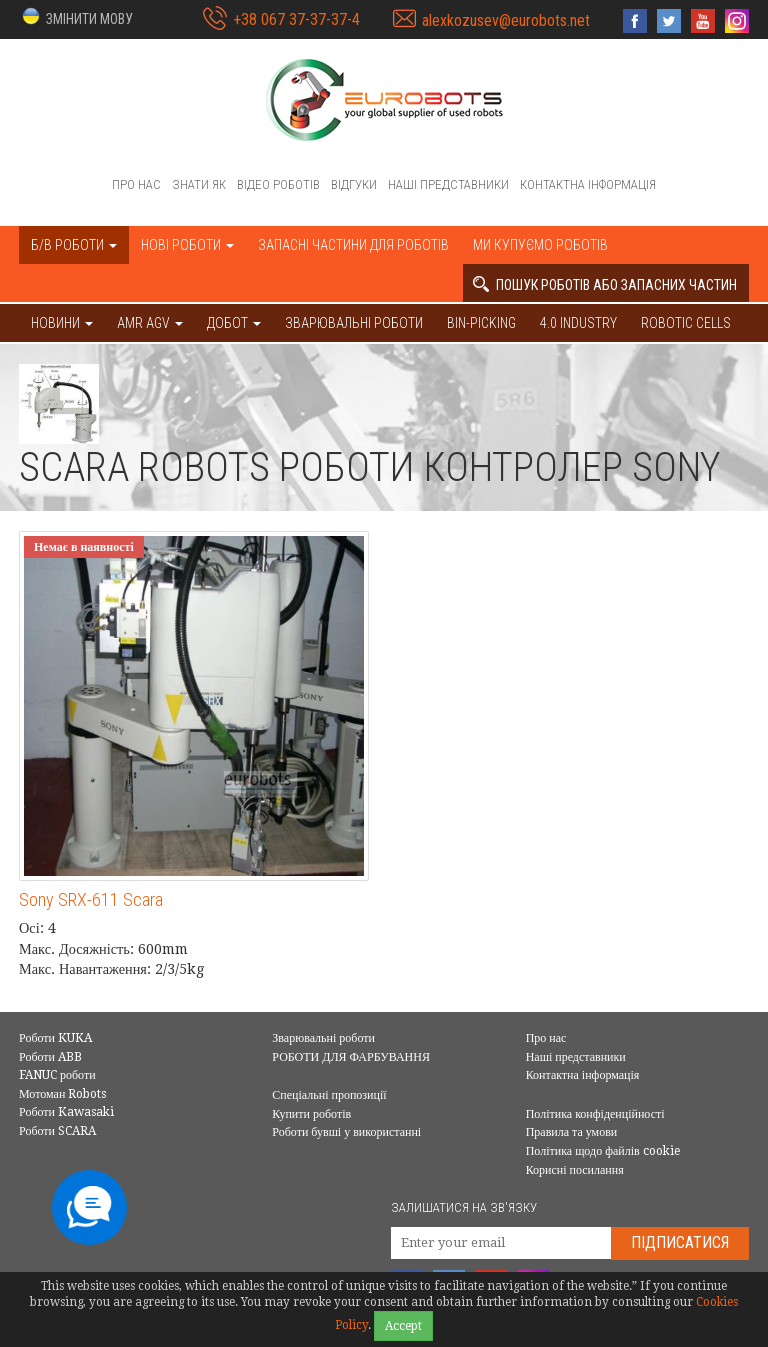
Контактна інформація (588, 184)
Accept (403, 1326)
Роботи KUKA (55, 1038)
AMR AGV (150, 323)
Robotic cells (686, 323)
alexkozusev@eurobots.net (506, 20)
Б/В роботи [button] (74, 245)
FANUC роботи (57, 1075)
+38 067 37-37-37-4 (296, 19)
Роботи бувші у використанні (346, 1132)
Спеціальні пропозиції (329, 1095)
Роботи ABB (50, 1057)
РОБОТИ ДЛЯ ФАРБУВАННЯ (351, 1057)
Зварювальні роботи (354, 323)
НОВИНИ (62, 323)
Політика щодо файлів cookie (603, 1151)
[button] (76, 17)
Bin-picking (481, 323)
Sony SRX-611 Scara (91, 899)
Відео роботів (278, 184)
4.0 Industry (578, 323)
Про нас (136, 184)
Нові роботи (187, 245)
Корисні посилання (575, 1170)
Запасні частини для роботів (353, 245)
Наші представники (448, 184)
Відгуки (354, 184)
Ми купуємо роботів (540, 245)
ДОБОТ (234, 323)
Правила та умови (572, 1132)
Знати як (199, 184)
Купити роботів (311, 1114)
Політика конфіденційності (595, 1114)
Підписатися (680, 1242)
